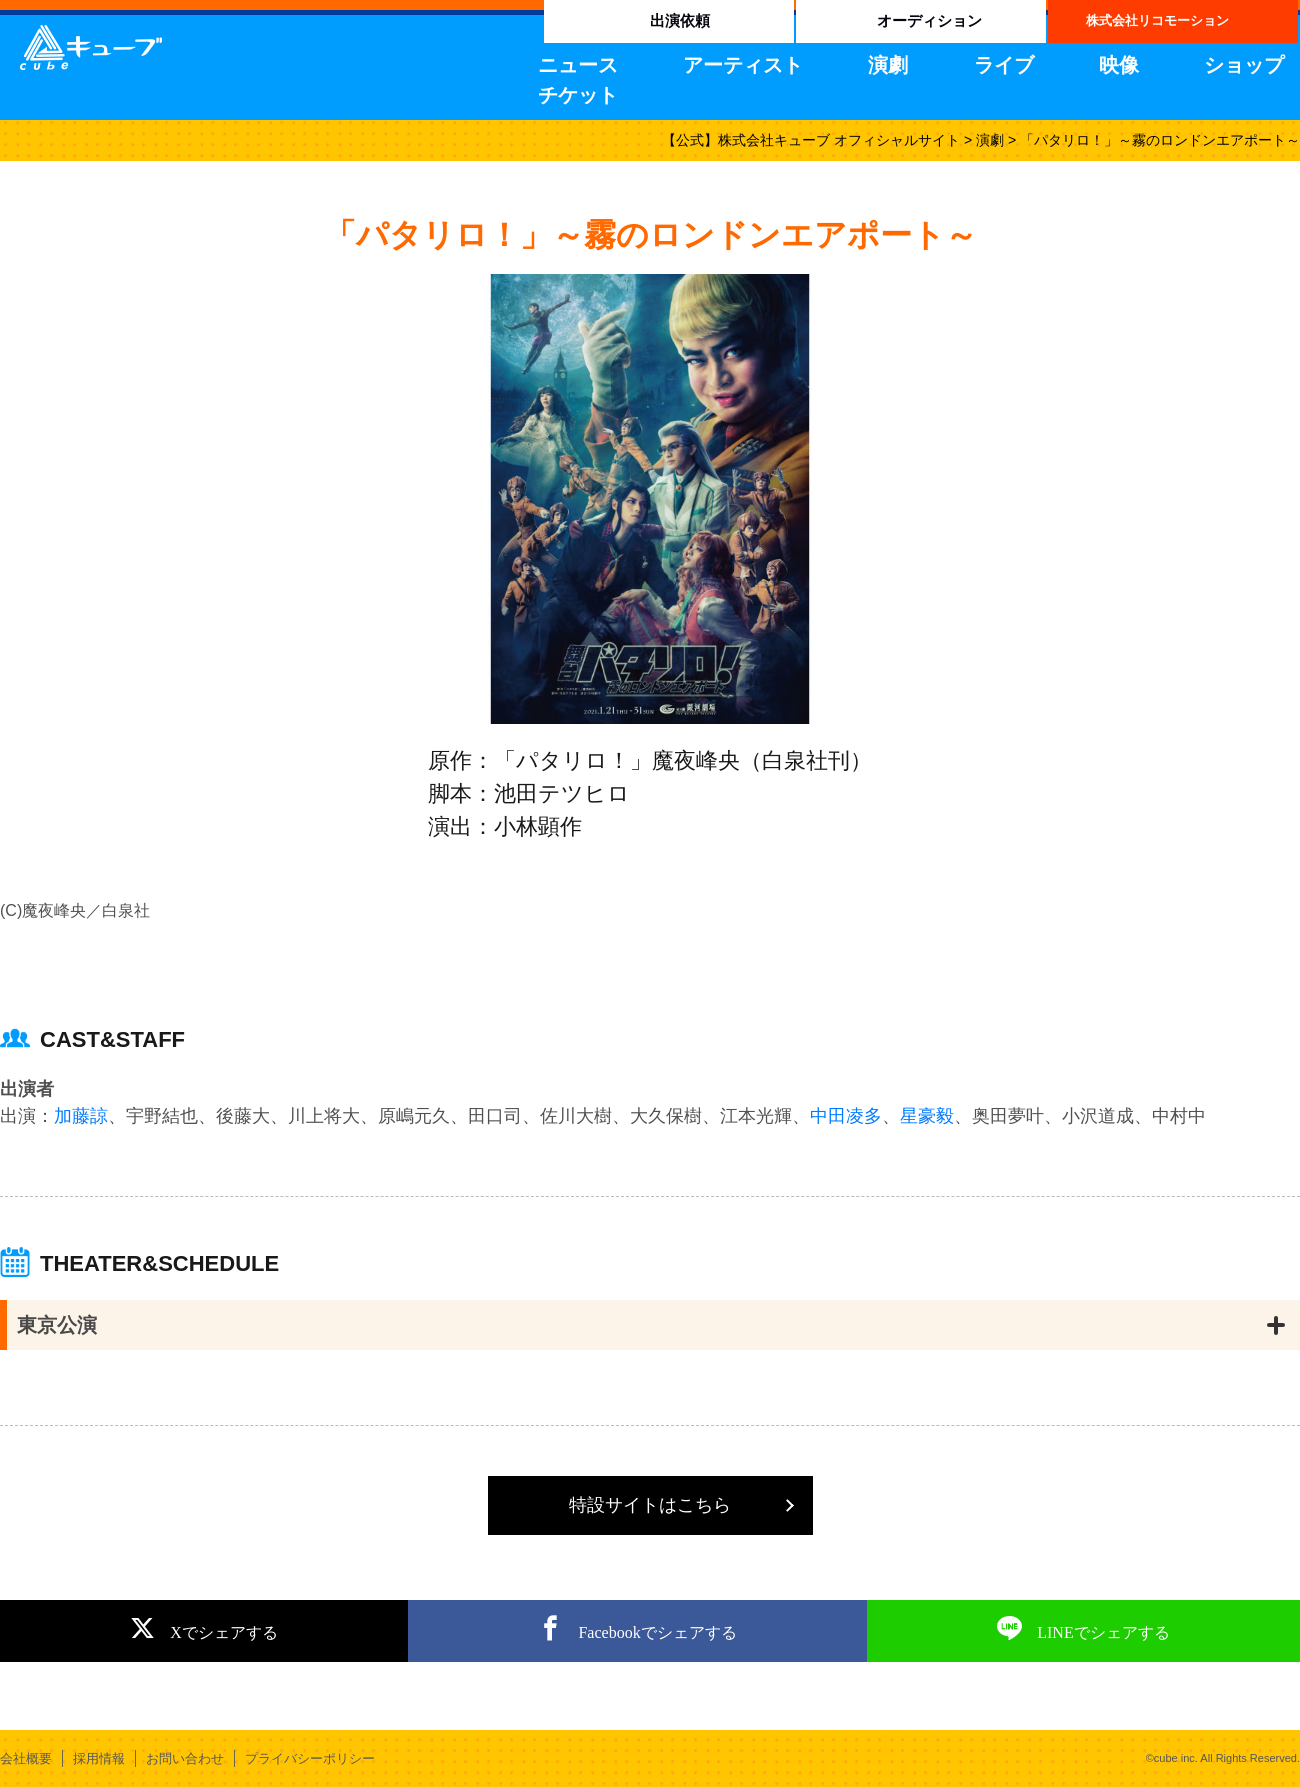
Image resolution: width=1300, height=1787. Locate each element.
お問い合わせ (185, 1758)
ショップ (1244, 65)
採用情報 (99, 1758)
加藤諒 (81, 1116)
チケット (578, 95)
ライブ (1004, 65)
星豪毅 (927, 1116)
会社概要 (26, 1758)
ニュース (578, 65)
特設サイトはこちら (650, 1505)
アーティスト (743, 65)
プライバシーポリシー (310, 1758)
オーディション (929, 20)
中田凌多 (846, 1116)
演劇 (888, 65)
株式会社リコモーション (1157, 20)
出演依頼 (680, 20)
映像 (1119, 65)
